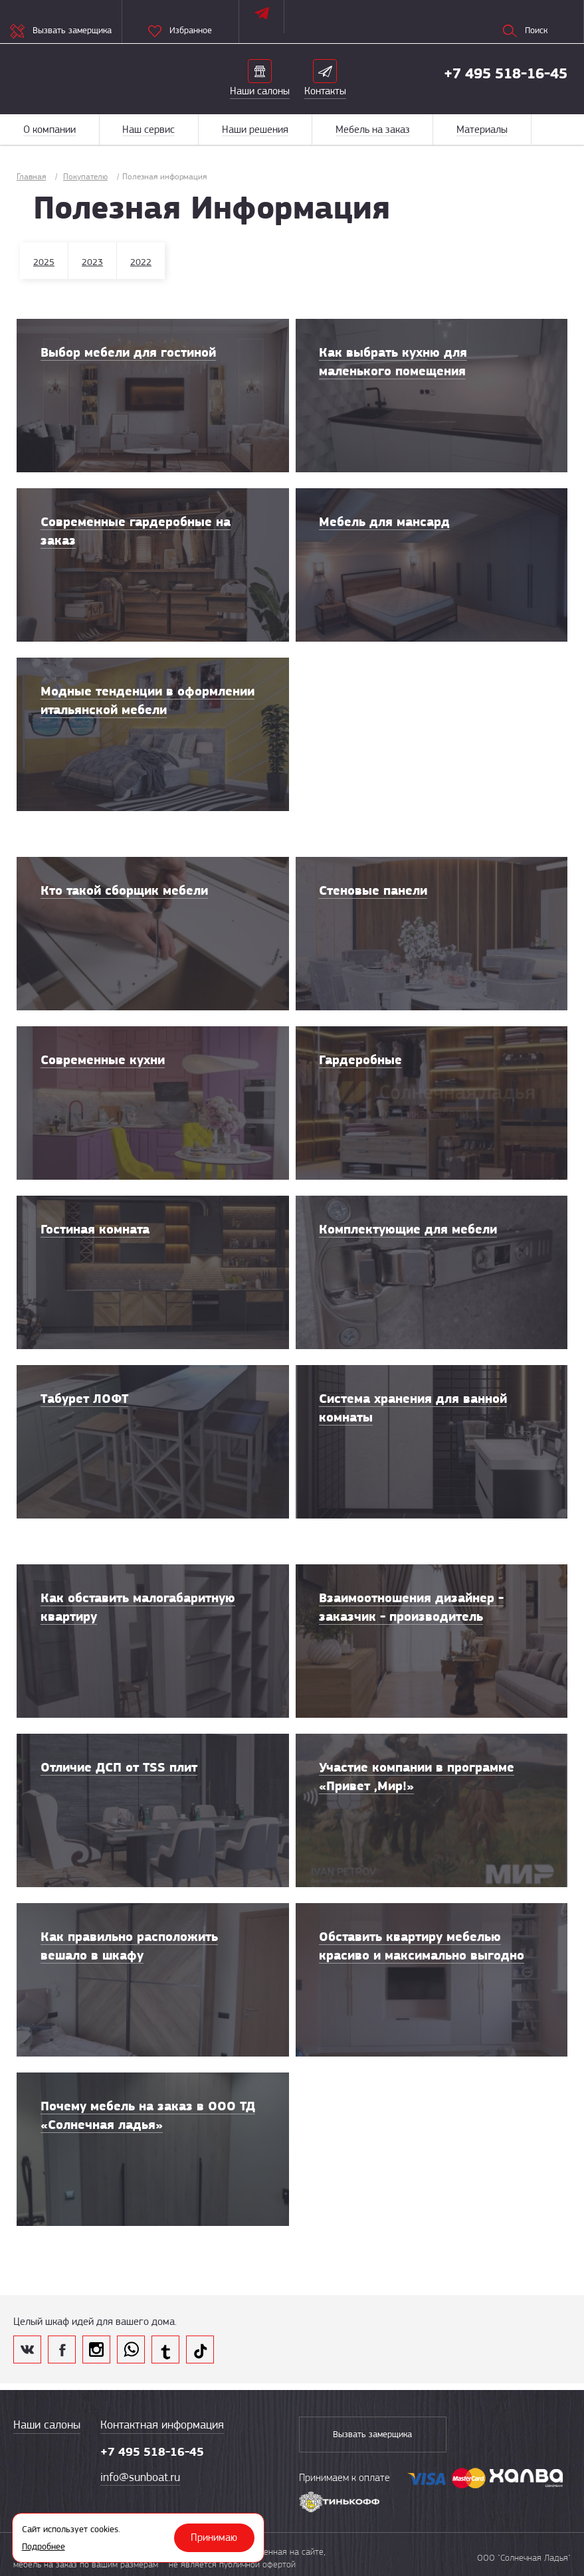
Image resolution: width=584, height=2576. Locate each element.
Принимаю (214, 2537)
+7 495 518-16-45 (505, 73)
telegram (165, 2349)
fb (62, 2349)
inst (96, 2349)
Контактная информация (162, 2424)
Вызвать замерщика (365, 2435)
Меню (557, 129)
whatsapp (131, 2349)
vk (27, 2349)
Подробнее (43, 2546)
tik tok (200, 2349)
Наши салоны (46, 2424)
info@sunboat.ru (140, 2477)
